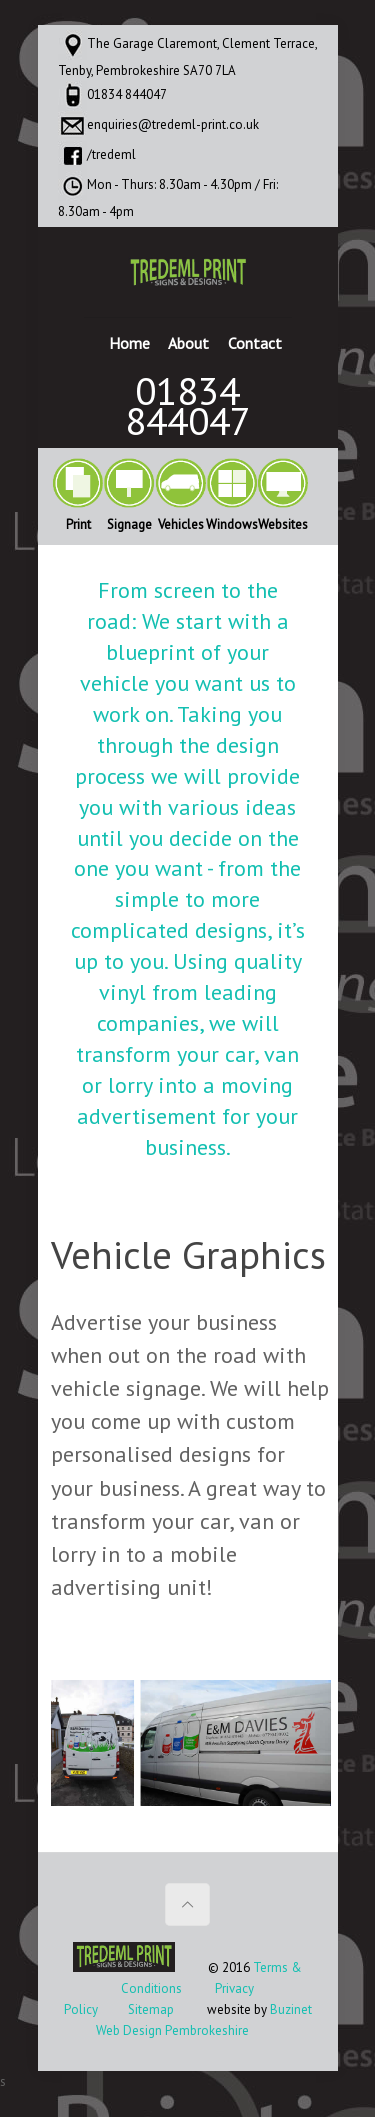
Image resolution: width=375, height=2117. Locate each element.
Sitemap (151, 2009)
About (188, 343)
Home (129, 343)
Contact (255, 343)
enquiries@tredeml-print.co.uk (173, 124)
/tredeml (111, 154)
